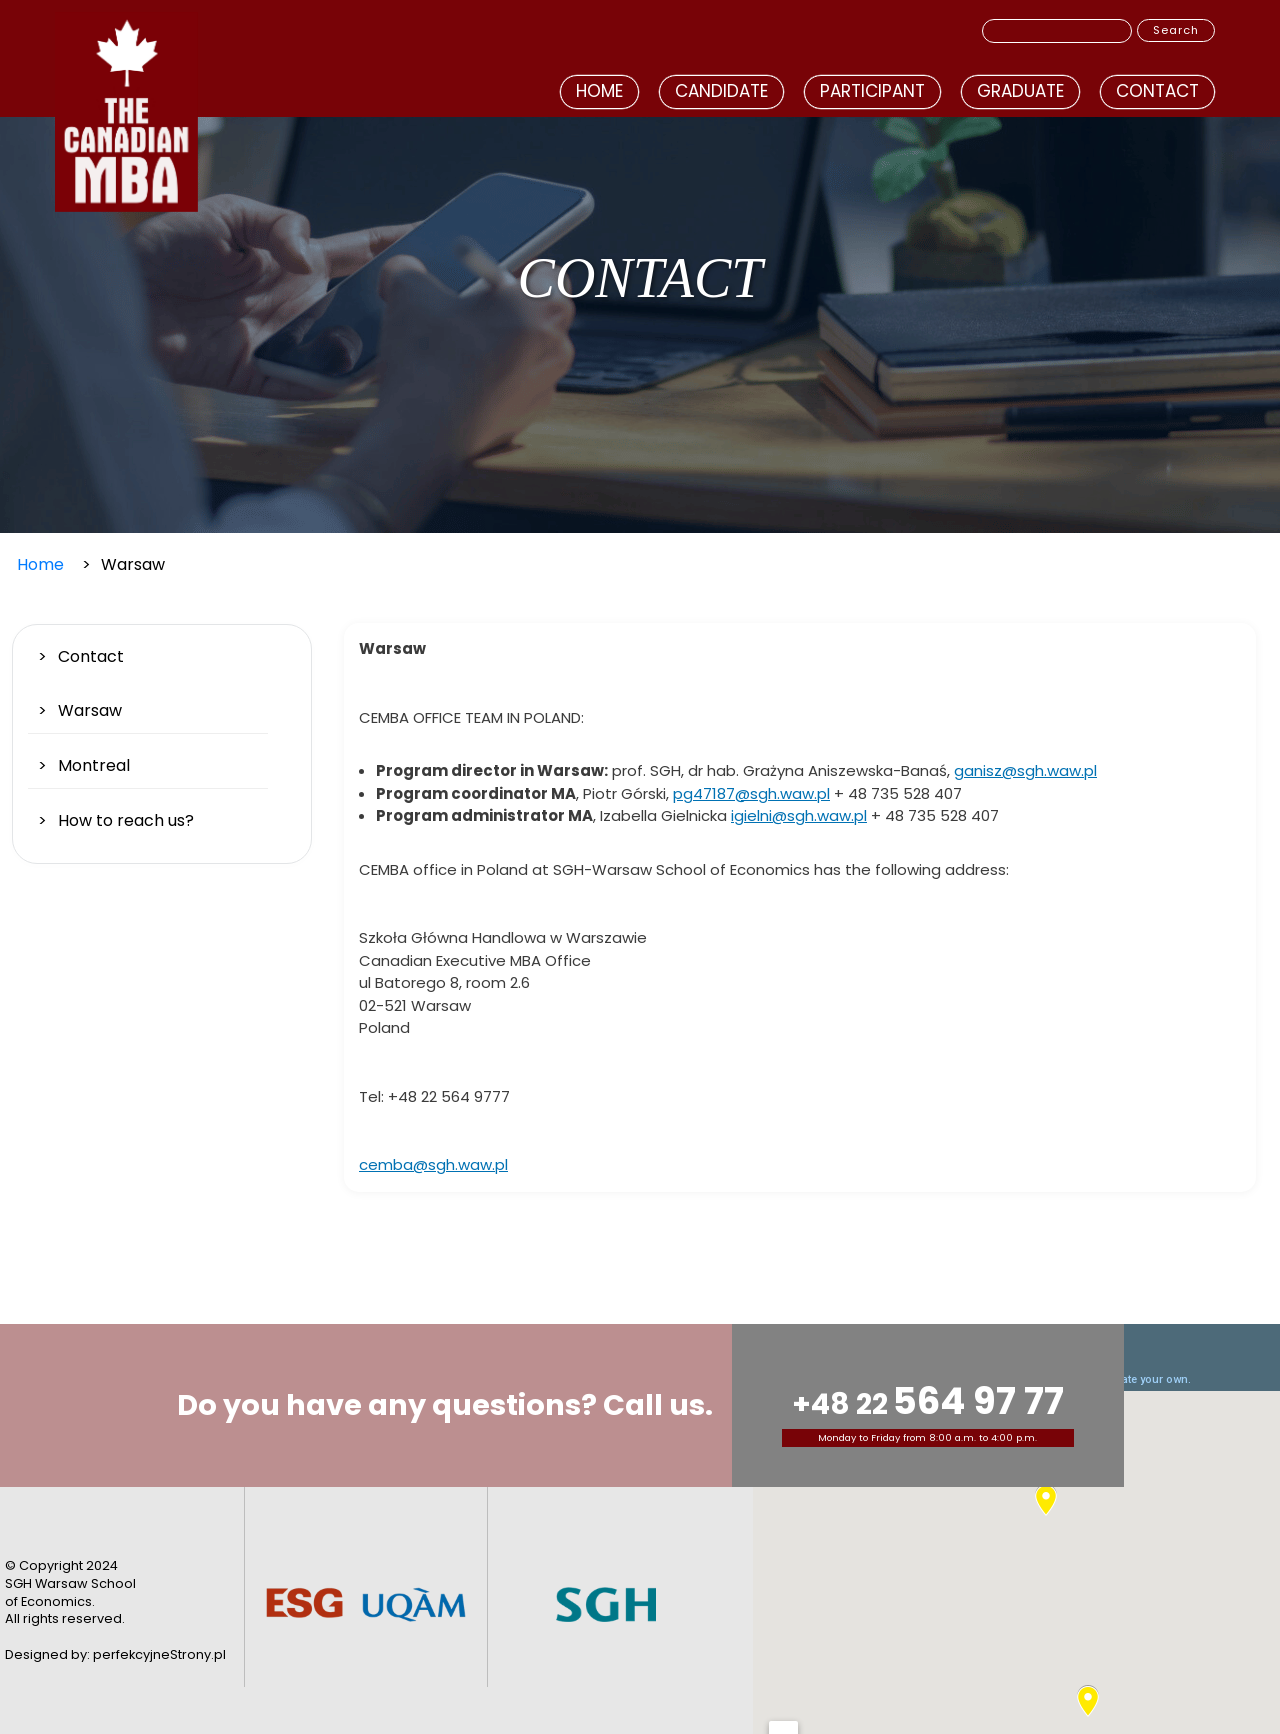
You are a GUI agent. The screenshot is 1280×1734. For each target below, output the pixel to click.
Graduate (1020, 91)
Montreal (94, 765)
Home (599, 91)
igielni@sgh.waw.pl (799, 815)
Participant (872, 91)
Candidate (721, 91)
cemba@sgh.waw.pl (433, 1164)
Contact (1157, 91)
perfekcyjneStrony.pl (159, 1654)
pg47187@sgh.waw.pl (751, 793)
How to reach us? (126, 820)
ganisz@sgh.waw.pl (1025, 770)
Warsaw (90, 710)
